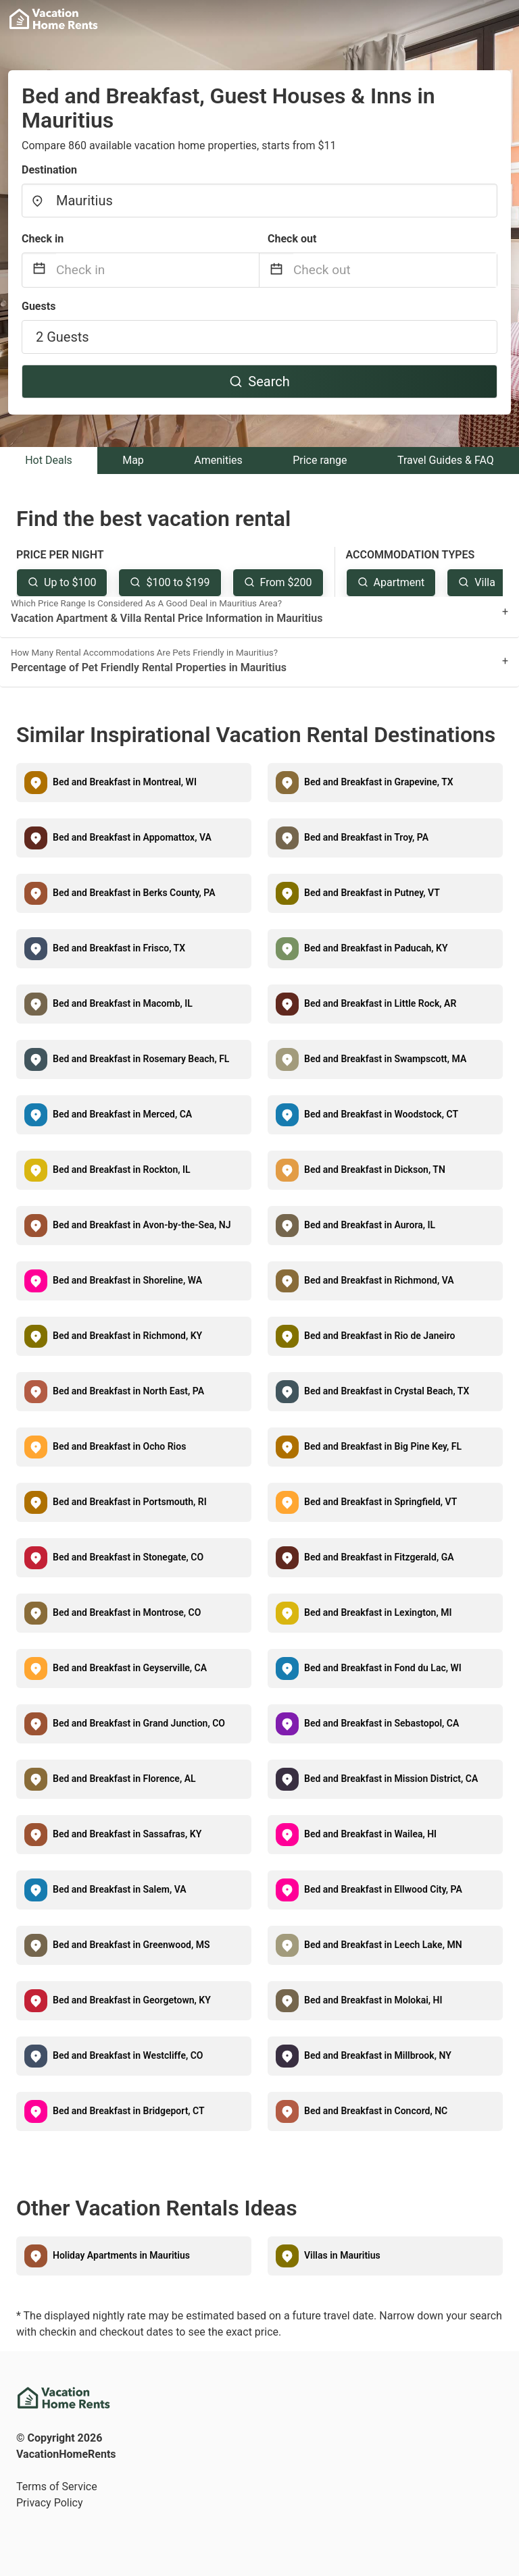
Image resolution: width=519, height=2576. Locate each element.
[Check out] (395, 270)
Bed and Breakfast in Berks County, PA (134, 892)
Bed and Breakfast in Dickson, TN (374, 1169)
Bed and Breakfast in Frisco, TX (119, 948)
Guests (38, 306)
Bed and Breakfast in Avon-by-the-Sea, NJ (141, 1224)
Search (259, 381)
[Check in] (157, 270)
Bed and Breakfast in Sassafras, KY (127, 1834)
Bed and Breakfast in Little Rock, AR (380, 1003)
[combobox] (259, 200)
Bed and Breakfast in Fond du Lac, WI (383, 1667)
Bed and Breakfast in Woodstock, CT (381, 1114)
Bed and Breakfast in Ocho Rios (119, 1446)
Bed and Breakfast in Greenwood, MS (131, 1944)
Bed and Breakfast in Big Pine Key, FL (383, 1446)
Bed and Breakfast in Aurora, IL (369, 1224)
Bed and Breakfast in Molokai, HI (373, 2000)
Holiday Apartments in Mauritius (121, 2255)
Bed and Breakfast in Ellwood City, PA (383, 1889)
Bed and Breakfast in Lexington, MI (377, 1612)
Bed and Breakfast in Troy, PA (366, 837)
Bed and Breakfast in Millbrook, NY (377, 2055)
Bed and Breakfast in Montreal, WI (125, 782)
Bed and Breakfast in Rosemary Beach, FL (141, 1058)
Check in (43, 238)
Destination (49, 169)
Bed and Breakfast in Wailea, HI (370, 1834)
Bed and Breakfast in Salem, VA (120, 1889)
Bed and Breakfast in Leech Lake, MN (383, 1944)
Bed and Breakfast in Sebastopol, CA (381, 1723)
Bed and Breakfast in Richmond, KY (127, 1335)
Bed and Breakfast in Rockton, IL (122, 1169)
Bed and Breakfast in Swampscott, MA (385, 1058)
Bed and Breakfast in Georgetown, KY (132, 2000)
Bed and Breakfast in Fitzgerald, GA (379, 1557)
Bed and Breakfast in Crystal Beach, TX (386, 1391)
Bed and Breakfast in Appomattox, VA (132, 837)
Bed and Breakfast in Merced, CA (122, 1114)
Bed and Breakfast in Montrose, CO (127, 1612)
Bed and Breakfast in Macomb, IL (123, 1003)
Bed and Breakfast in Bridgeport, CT (129, 2110)
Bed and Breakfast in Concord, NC (375, 2110)
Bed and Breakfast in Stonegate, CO (128, 1557)
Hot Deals (48, 460)
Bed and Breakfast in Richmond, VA (379, 1280)
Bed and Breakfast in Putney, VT (372, 892)
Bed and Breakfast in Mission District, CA (391, 1778)
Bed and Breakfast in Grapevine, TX (378, 782)
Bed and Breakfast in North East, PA (128, 1391)
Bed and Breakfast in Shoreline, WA (127, 1280)
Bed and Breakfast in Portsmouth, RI (130, 1501)
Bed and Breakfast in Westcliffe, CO (128, 2055)
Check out (292, 238)
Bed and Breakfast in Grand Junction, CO (139, 1723)
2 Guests (62, 337)
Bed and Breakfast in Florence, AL (124, 1778)
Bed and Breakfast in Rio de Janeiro (379, 1335)
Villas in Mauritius (342, 2255)
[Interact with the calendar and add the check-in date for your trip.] (39, 270)
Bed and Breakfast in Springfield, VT (380, 1501)
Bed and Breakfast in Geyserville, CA (130, 1667)
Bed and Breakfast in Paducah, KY (376, 948)
